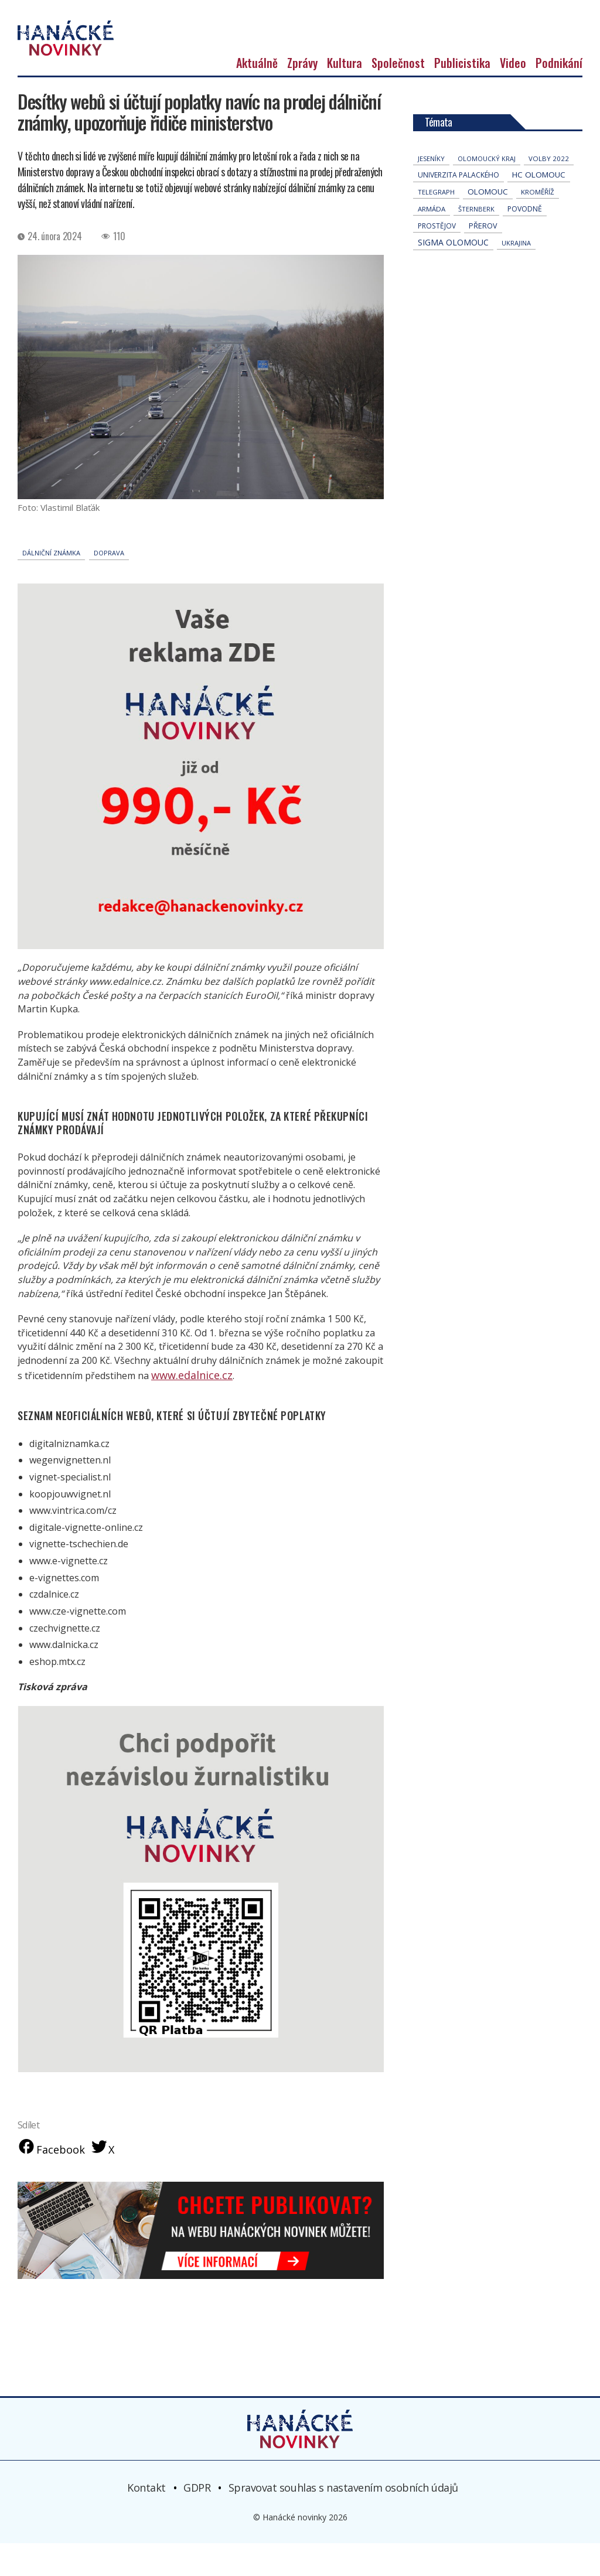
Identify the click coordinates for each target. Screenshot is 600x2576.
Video (513, 95)
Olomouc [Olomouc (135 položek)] (488, 224)
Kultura (344, 95)
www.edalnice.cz (185, 1406)
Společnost (398, 95)
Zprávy (302, 95)
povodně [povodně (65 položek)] (524, 241)
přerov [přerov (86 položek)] (483, 258)
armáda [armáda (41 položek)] (431, 241)
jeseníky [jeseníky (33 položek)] (431, 190)
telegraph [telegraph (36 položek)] (436, 224)
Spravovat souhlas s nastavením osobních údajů (343, 2520)
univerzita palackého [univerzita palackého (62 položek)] (458, 207)
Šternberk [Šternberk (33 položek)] (476, 241)
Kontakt (146, 2520)
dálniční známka (51, 585)
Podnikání (559, 95)
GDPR (196, 2520)
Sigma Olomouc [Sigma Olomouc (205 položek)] (453, 274)
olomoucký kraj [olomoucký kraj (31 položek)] (487, 190)
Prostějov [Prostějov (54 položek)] (437, 257)
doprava (109, 585)
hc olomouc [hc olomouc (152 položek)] (538, 207)
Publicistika (462, 95)
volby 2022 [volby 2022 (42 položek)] (549, 190)
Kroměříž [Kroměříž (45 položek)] (537, 224)
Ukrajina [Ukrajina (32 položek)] (516, 275)
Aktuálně (257, 95)
